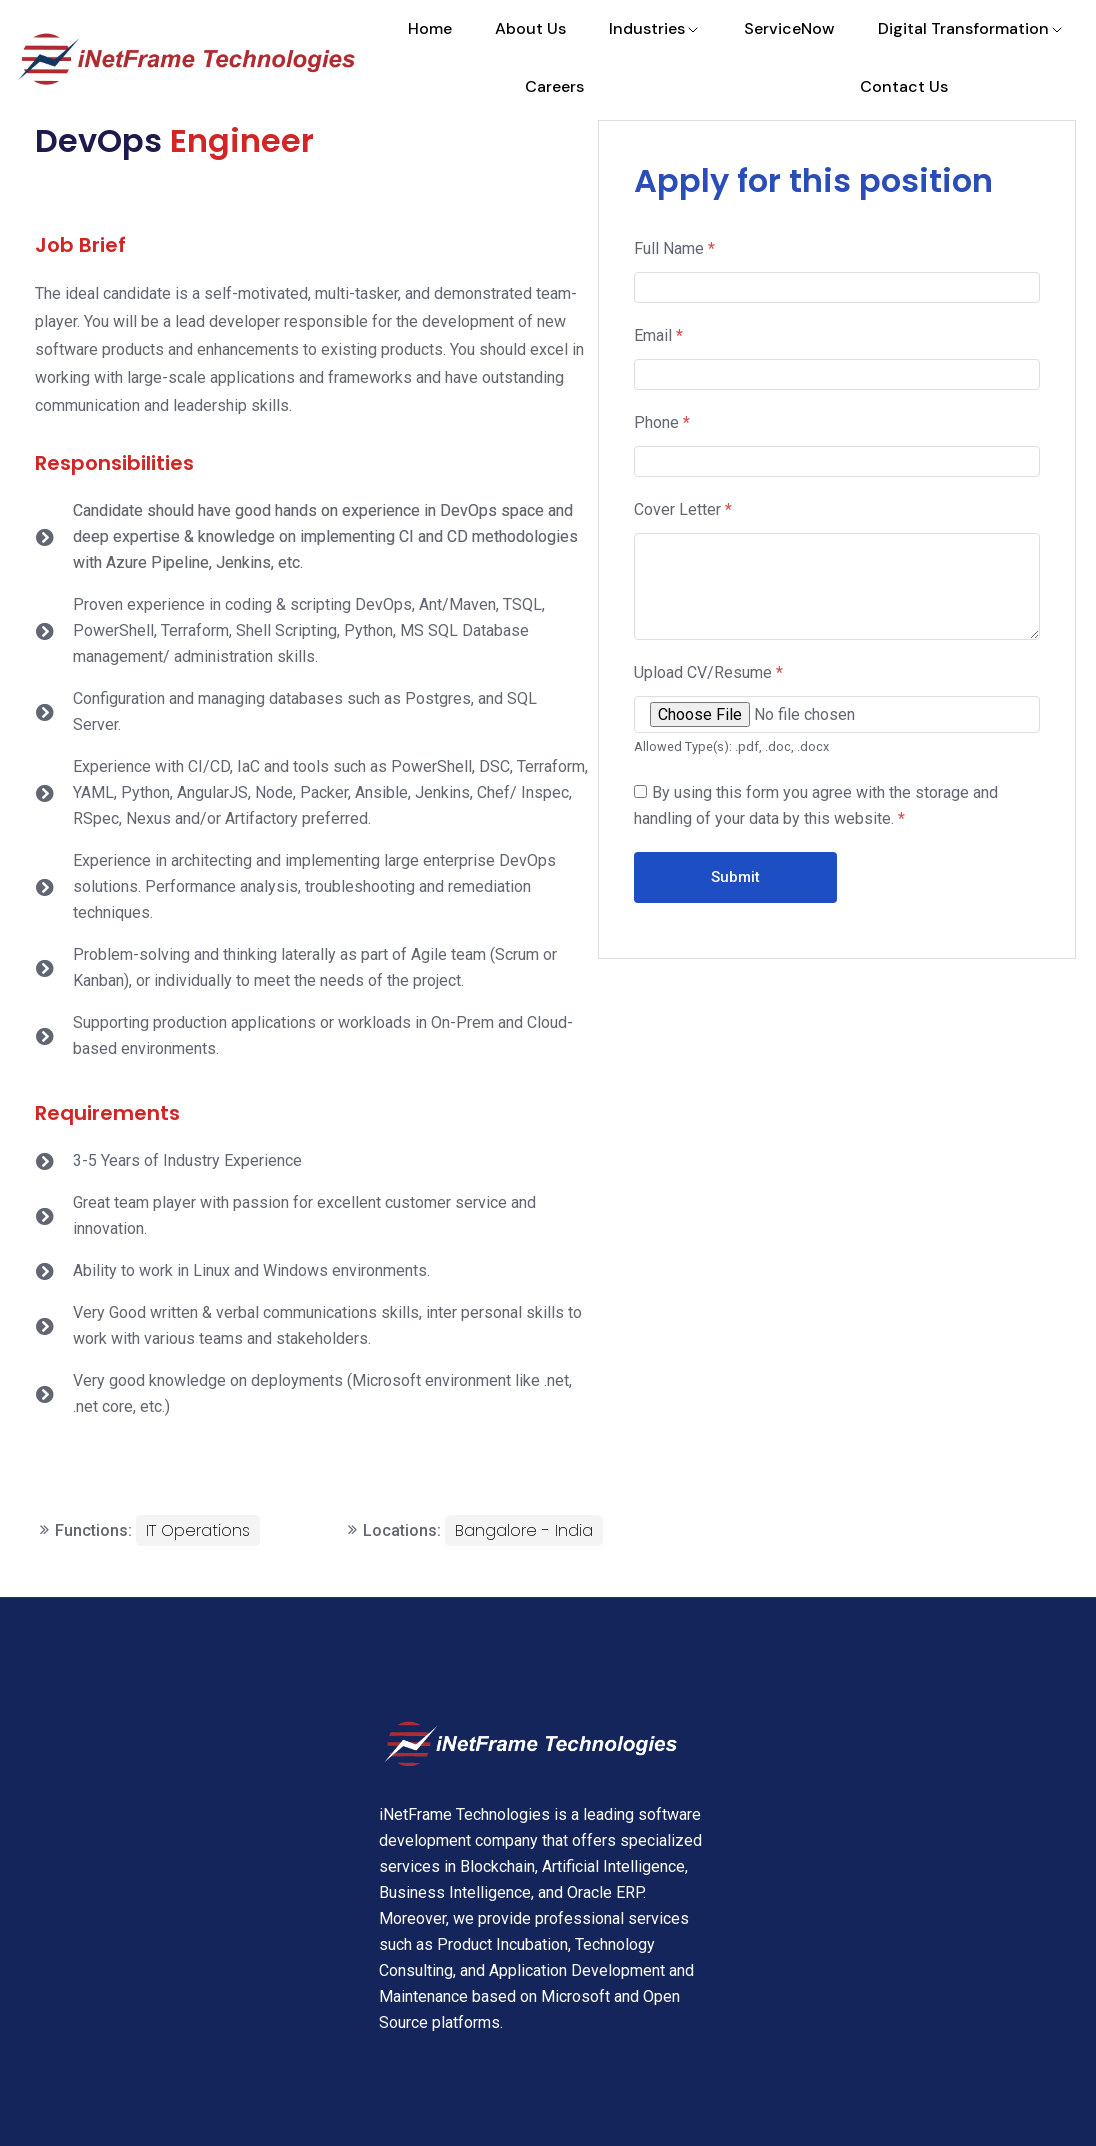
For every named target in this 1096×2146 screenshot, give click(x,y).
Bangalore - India (524, 1530)
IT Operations (198, 1530)
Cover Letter (683, 509)
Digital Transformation (971, 28)
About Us (530, 28)
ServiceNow (789, 28)
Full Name (674, 248)
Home (430, 28)
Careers (554, 86)
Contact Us (904, 86)
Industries (655, 28)
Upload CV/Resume (708, 672)
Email (658, 335)
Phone (662, 422)
